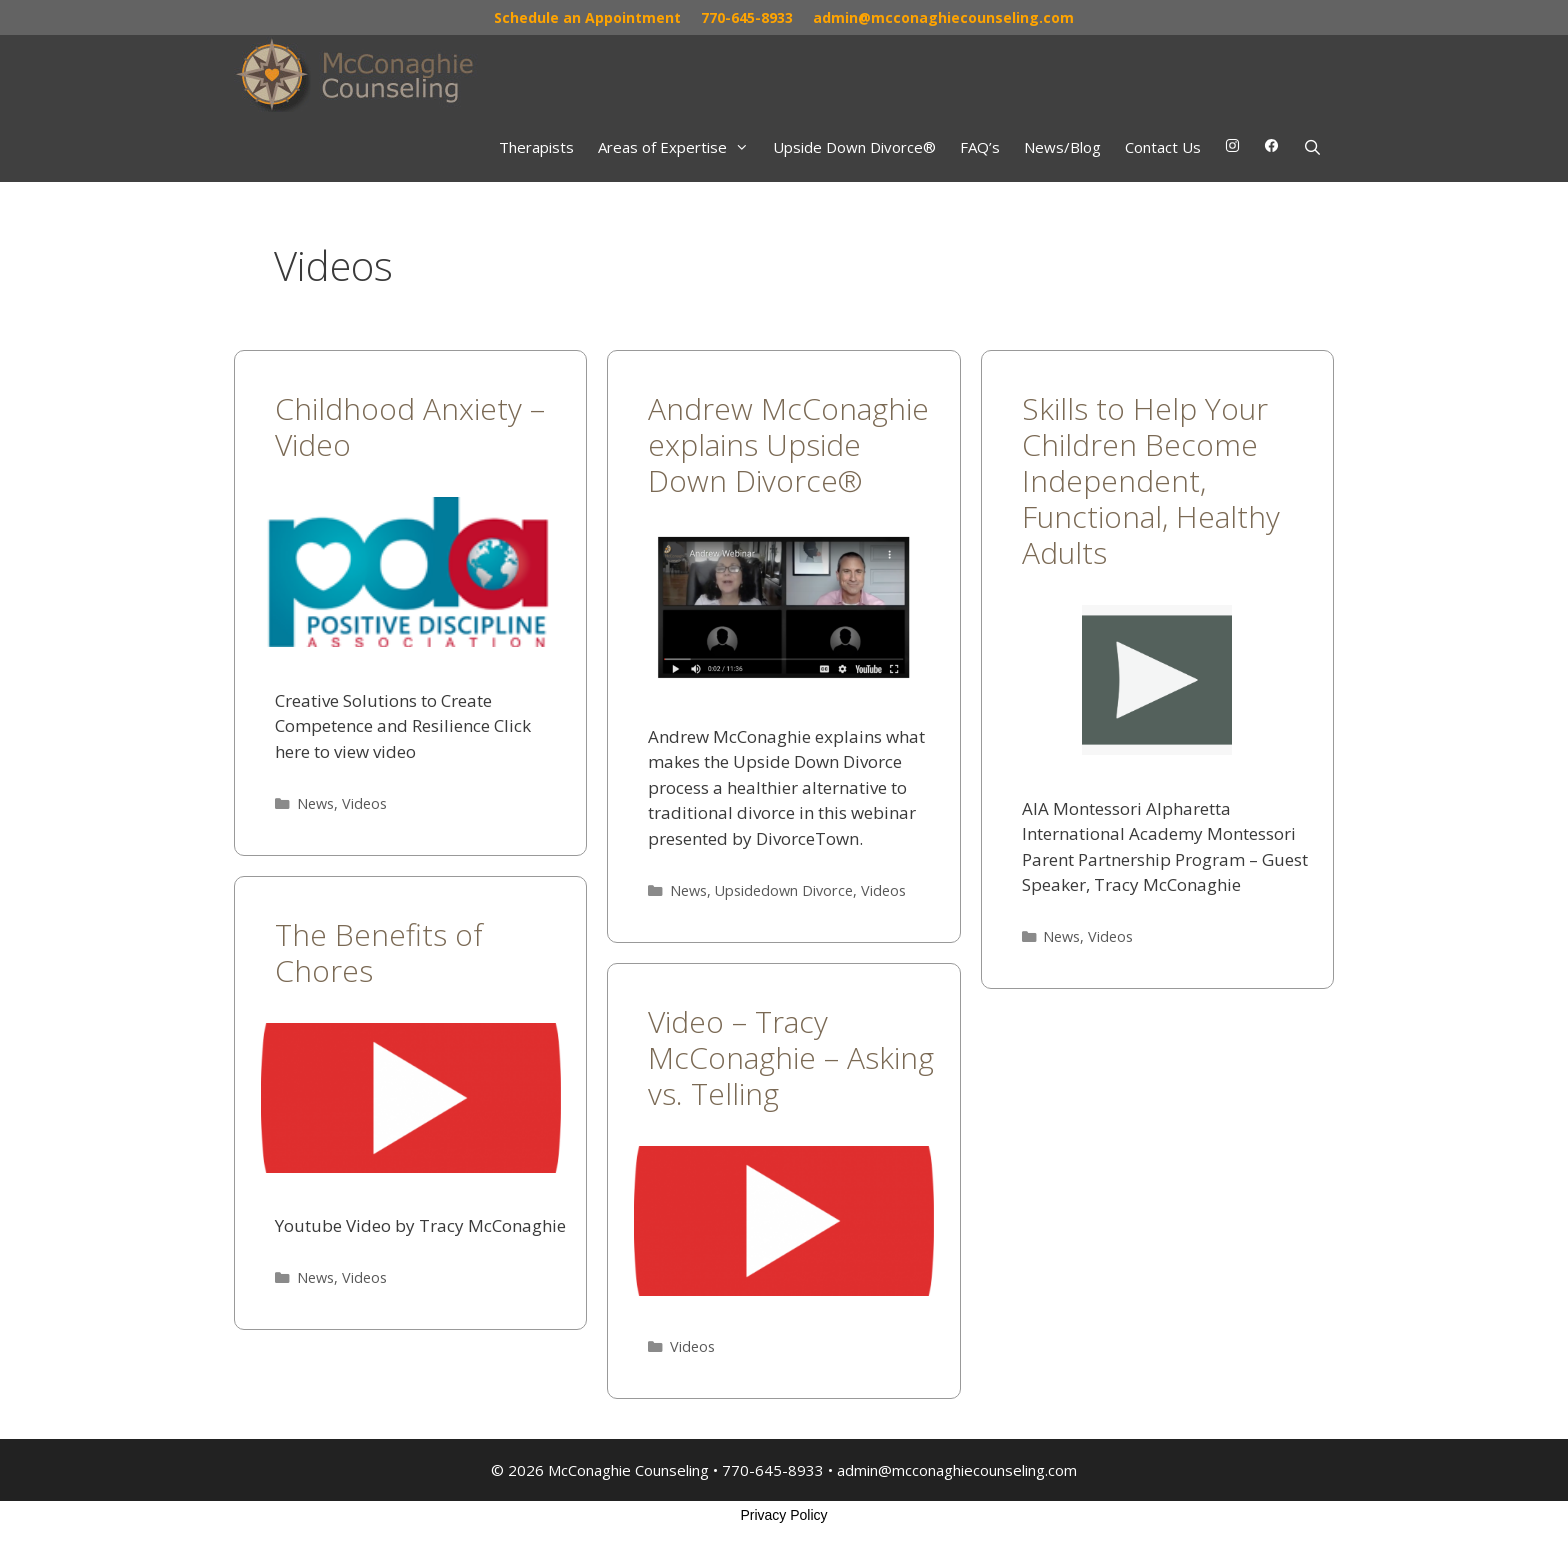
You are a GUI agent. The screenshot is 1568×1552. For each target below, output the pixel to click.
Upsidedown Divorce (784, 890)
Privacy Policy (783, 1515)
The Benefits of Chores (379, 952)
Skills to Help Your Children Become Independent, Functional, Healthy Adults (1151, 480)
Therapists (536, 147)
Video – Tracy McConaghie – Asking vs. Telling (791, 1057)
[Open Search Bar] (1312, 147)
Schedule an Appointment (587, 17)
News (315, 803)
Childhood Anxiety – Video (410, 426)
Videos (364, 803)
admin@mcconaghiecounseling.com (943, 17)
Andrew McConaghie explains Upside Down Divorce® (788, 444)
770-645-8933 (747, 17)
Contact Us (1163, 147)
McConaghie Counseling (628, 1470)
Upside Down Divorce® (854, 147)
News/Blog (1062, 147)
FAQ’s (980, 147)
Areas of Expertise (679, 147)
